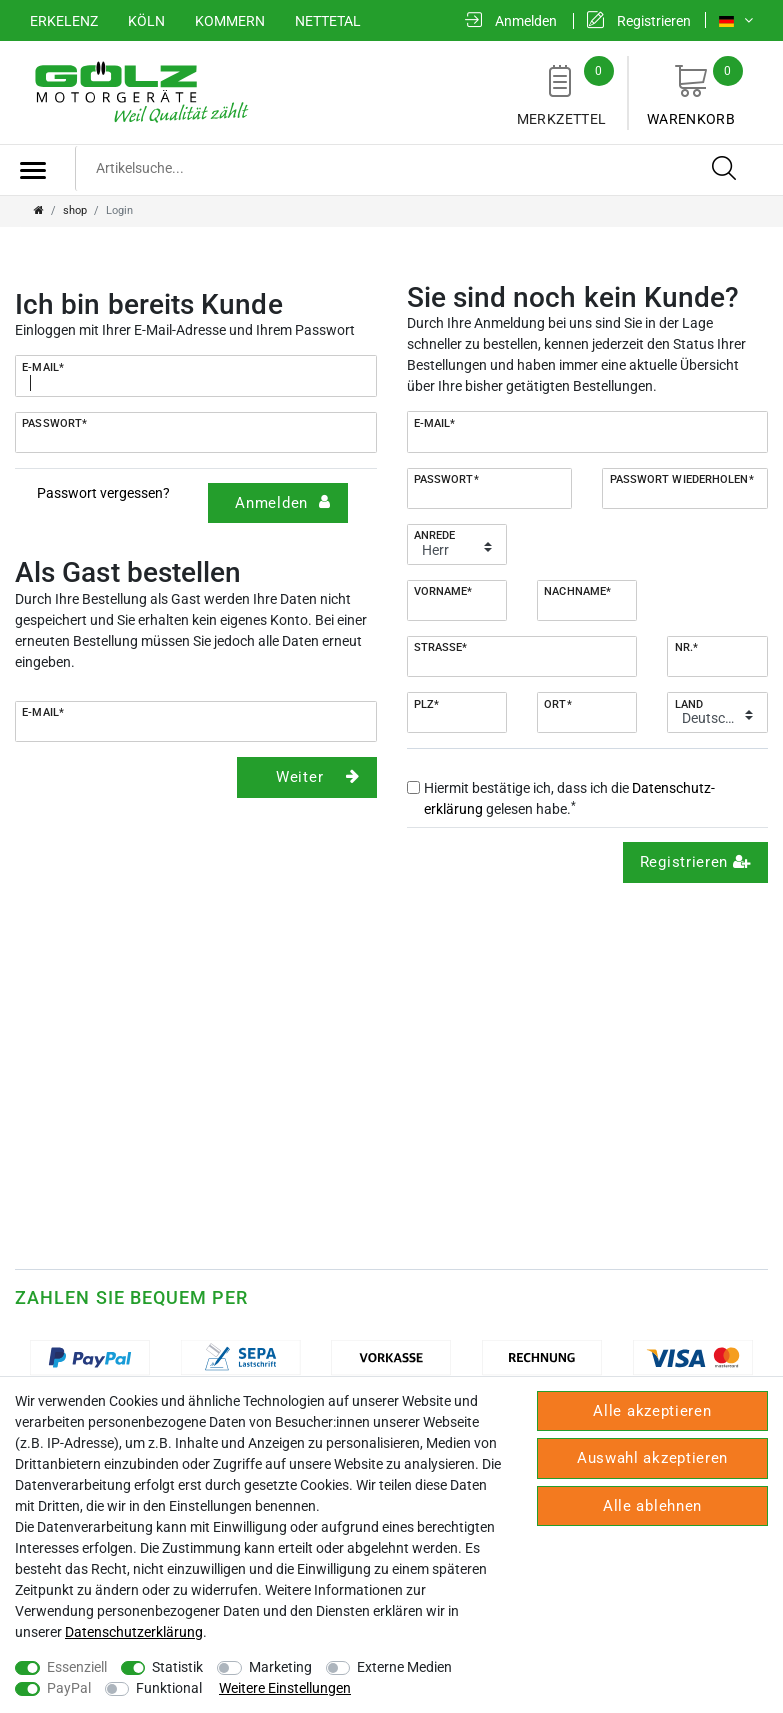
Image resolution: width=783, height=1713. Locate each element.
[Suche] (725, 169)
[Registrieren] (639, 21)
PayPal (69, 1688)
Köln (146, 21)
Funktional (169, 1688)
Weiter (318, 777)
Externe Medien (404, 1667)
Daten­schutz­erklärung (134, 1632)
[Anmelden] (511, 21)
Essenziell (77, 1667)
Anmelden (283, 503)
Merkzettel (561, 91)
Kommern (230, 21)
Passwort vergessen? (103, 493)
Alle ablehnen (652, 1506)
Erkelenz (64, 21)
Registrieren (696, 862)
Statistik (177, 1667)
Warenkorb (691, 91)
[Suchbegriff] (414, 168)
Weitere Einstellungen (285, 1688)
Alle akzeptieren (652, 1411)
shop (75, 210)
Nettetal (328, 21)
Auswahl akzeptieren (652, 1458)
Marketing (280, 1667)
